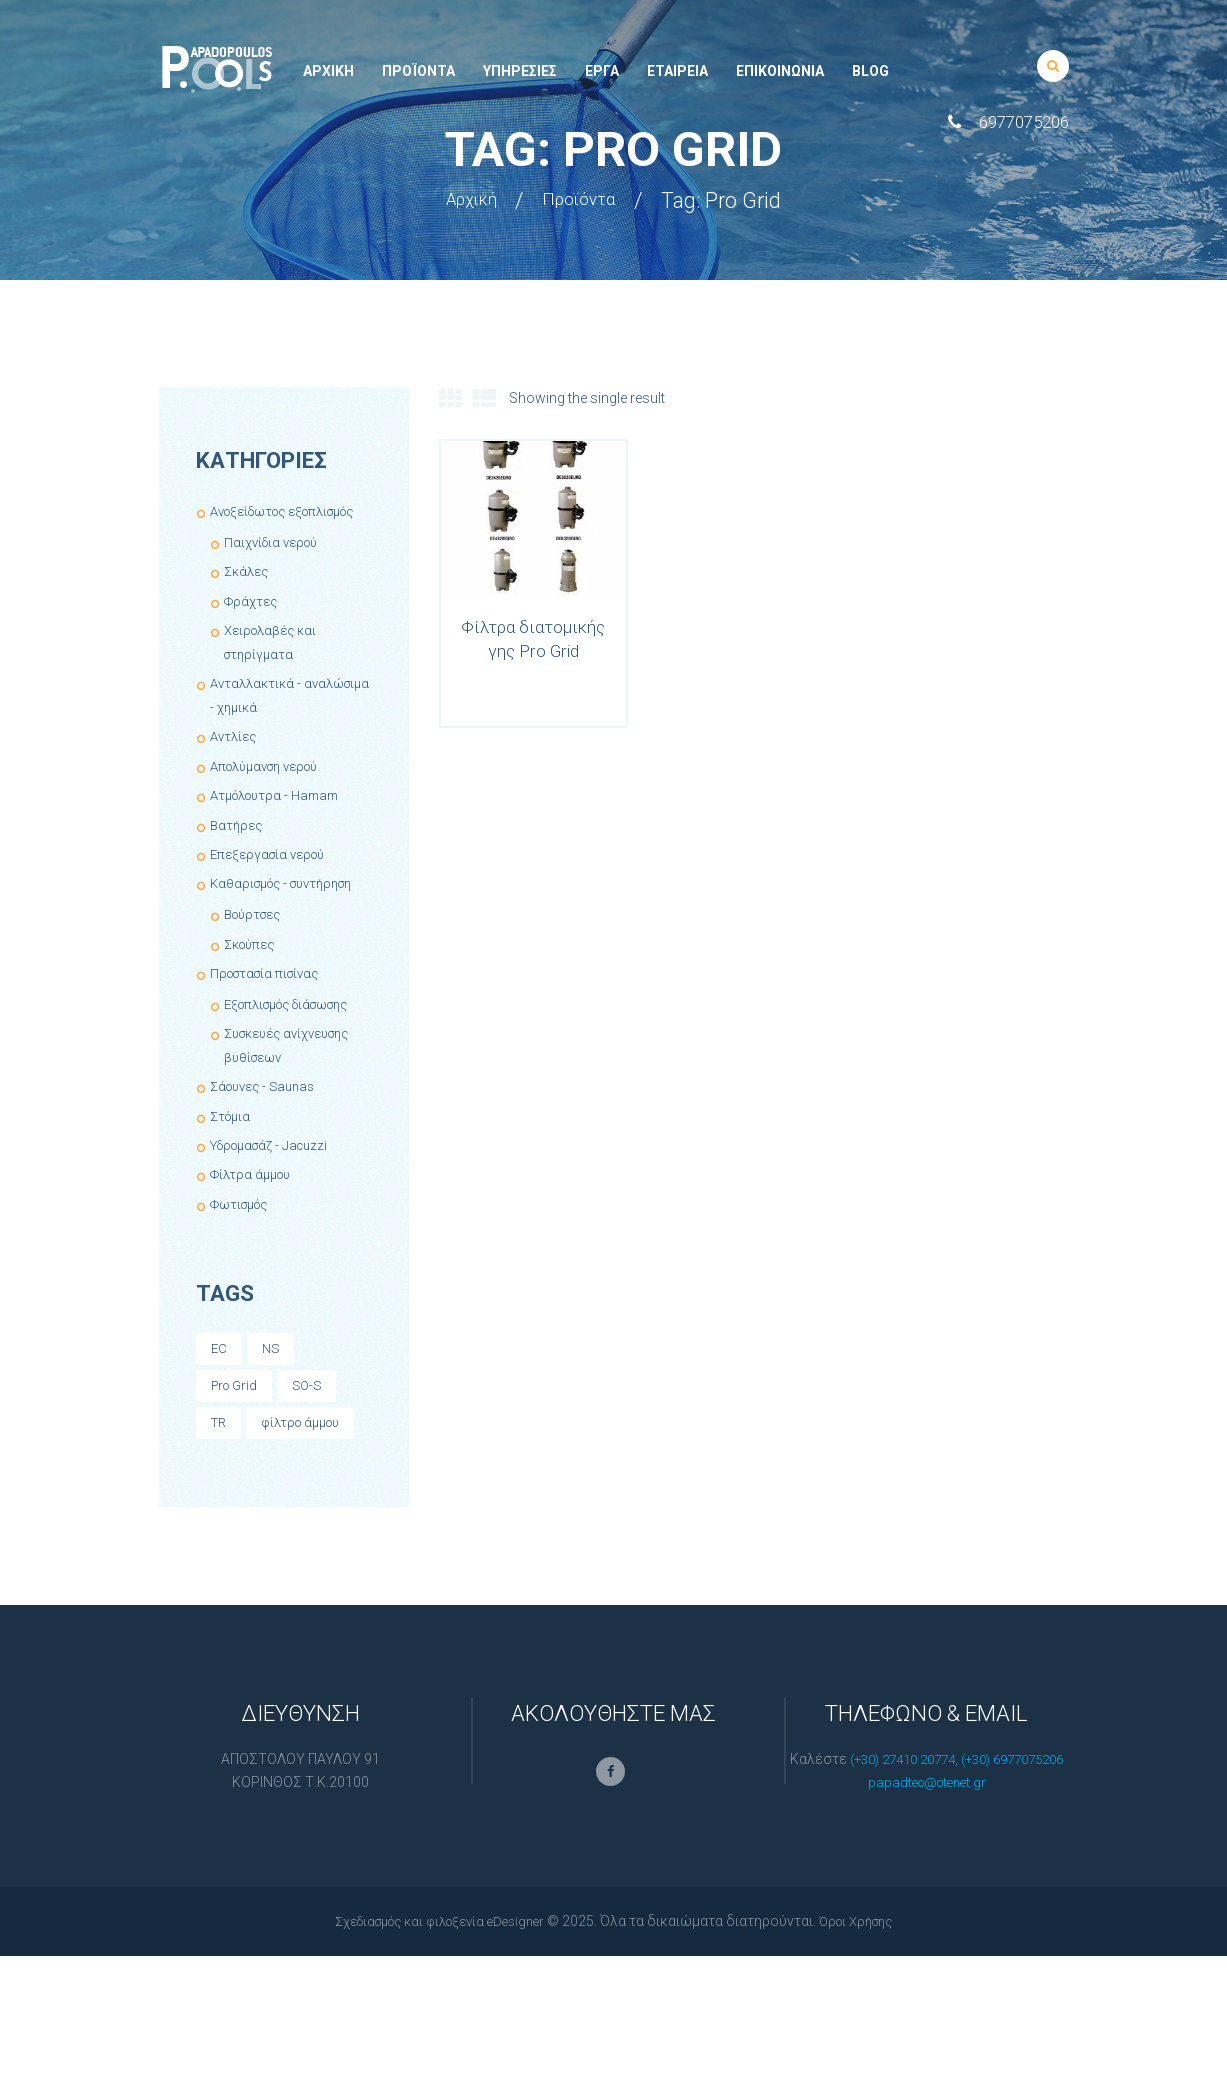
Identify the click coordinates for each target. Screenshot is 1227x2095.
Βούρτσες (257, 962)
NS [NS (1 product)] (272, 1421)
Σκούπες (253, 991)
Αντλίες (235, 760)
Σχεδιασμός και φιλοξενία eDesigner (434, 2060)
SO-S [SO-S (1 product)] (314, 1459)
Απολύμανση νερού (272, 790)
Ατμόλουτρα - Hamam (281, 819)
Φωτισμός (244, 1275)
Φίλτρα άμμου (254, 1246)
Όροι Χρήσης (869, 2060)
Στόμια (232, 1187)
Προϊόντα (587, 200)
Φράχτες (252, 624)
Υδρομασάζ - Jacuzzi (276, 1216)
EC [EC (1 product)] (219, 1421)
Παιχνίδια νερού (275, 566)
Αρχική (463, 200)
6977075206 (1024, 122)
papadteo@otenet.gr (927, 1922)
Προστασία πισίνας (271, 1021)
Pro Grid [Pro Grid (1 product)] (237, 1459)
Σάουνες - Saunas (268, 1158)
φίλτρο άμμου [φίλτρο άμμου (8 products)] (255, 1537)
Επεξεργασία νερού (273, 878)
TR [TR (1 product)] (220, 1498)
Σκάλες (248, 595)
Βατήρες (238, 848)
